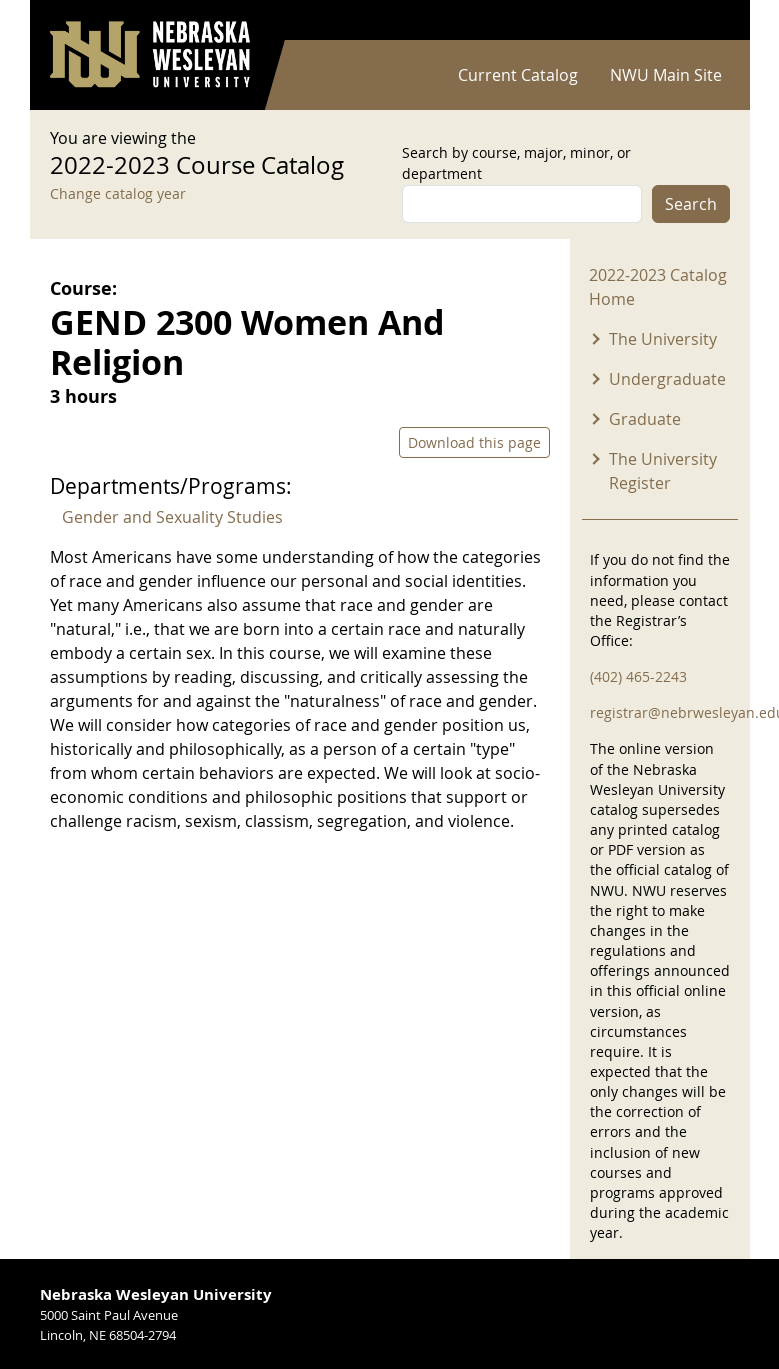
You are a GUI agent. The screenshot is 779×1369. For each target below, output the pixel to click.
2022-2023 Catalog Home (658, 287)
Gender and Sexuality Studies (172, 517)
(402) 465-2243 (638, 676)
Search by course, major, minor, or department (516, 163)
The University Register (663, 471)
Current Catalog (518, 75)
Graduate (645, 419)
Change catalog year (118, 193)
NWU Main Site (666, 75)
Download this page (474, 442)
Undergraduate (667, 379)
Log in (704, 20)
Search (691, 204)
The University (663, 339)
